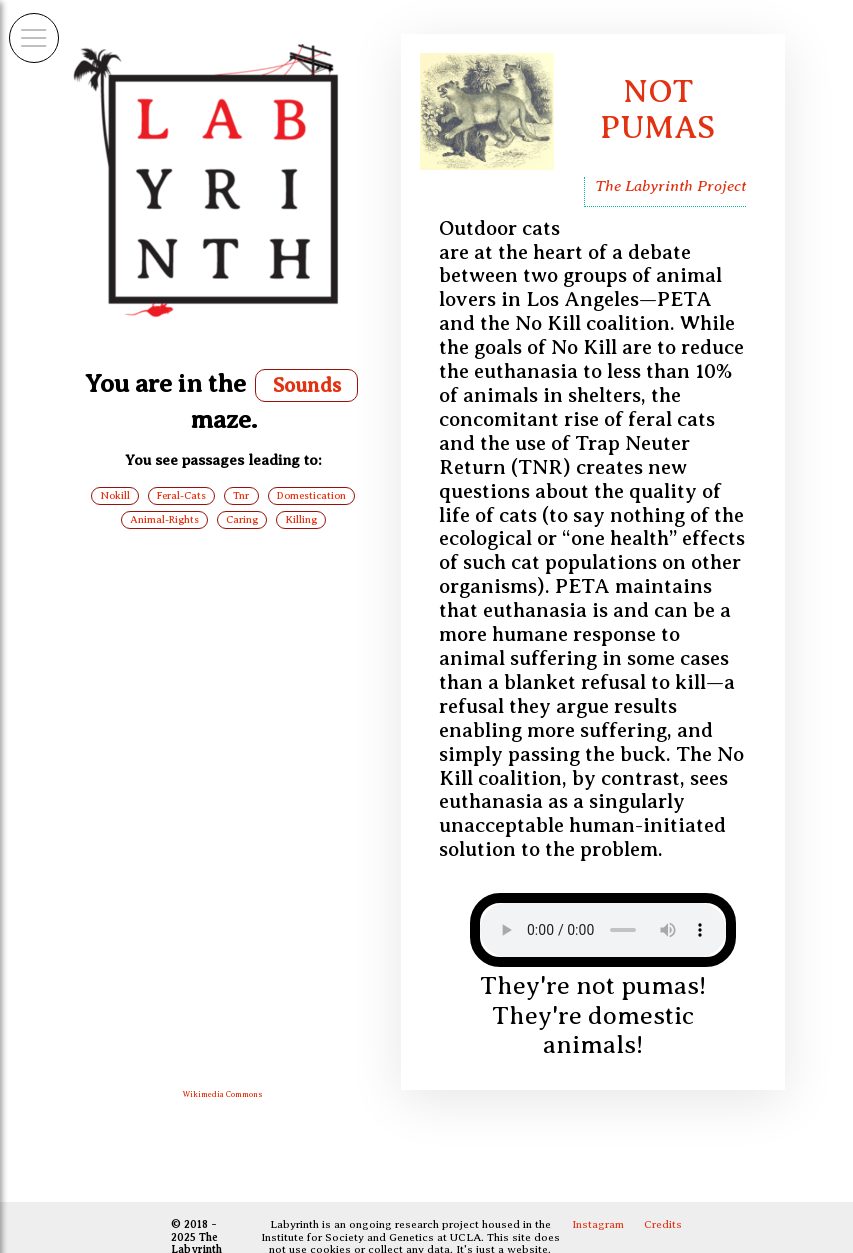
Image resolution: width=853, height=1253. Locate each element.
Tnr (241, 495)
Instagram (598, 1224)
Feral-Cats (181, 495)
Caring (242, 519)
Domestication (311, 495)
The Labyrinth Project (670, 185)
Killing (301, 519)
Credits (663, 1224)
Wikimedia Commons (223, 1094)
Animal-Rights (164, 519)
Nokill (115, 495)
